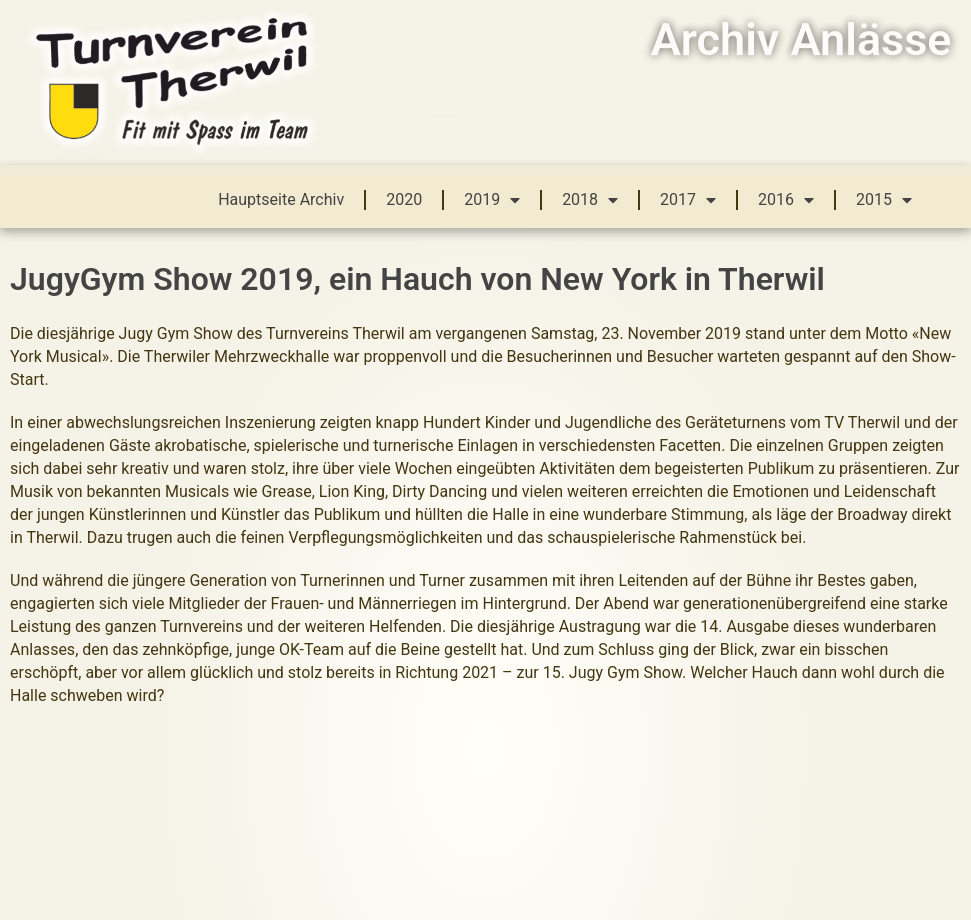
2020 (404, 199)
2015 (884, 200)
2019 (492, 200)
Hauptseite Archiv (281, 199)
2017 (688, 200)
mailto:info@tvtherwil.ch (445, 796)
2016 (786, 200)
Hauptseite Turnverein (729, 796)
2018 (590, 200)
